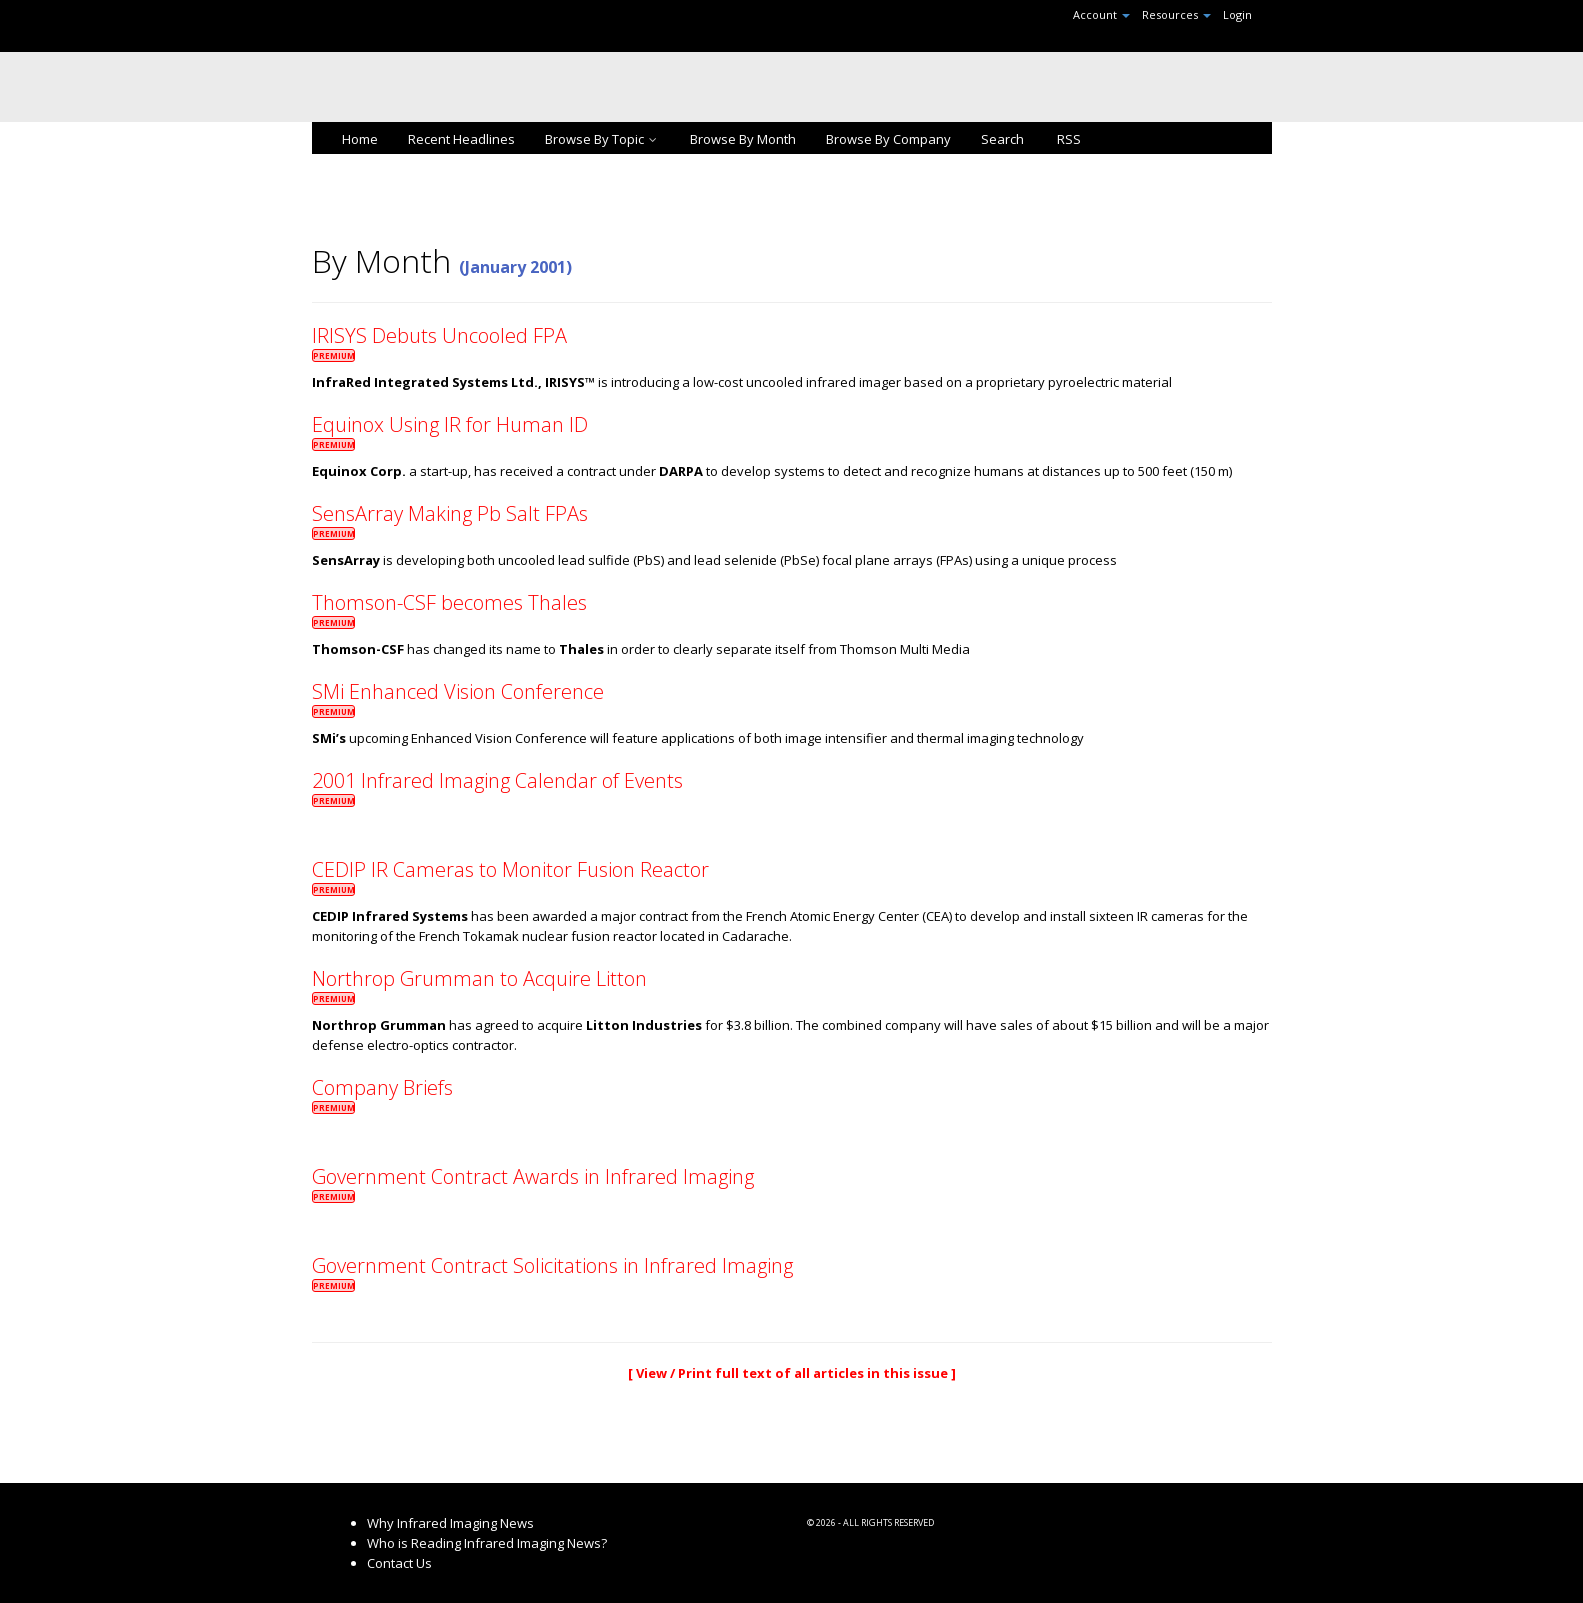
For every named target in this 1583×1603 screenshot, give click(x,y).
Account (1101, 14)
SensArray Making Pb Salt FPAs (450, 513)
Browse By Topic (602, 139)
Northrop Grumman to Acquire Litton (479, 978)
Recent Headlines (461, 139)
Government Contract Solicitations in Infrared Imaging (552, 1265)
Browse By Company (888, 139)
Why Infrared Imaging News (450, 1523)
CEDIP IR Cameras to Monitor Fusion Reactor (510, 869)
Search (1002, 139)
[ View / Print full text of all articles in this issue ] (792, 1373)
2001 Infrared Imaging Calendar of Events (497, 780)
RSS (1067, 139)
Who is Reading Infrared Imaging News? (487, 1543)
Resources (1176, 14)
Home (360, 139)
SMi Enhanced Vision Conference (458, 691)
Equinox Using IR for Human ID (450, 424)
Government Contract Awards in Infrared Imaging (533, 1176)
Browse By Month (743, 139)
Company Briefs (382, 1087)
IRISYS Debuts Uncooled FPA (439, 335)
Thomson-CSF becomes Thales (449, 602)
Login (1237, 14)
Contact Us (399, 1563)
